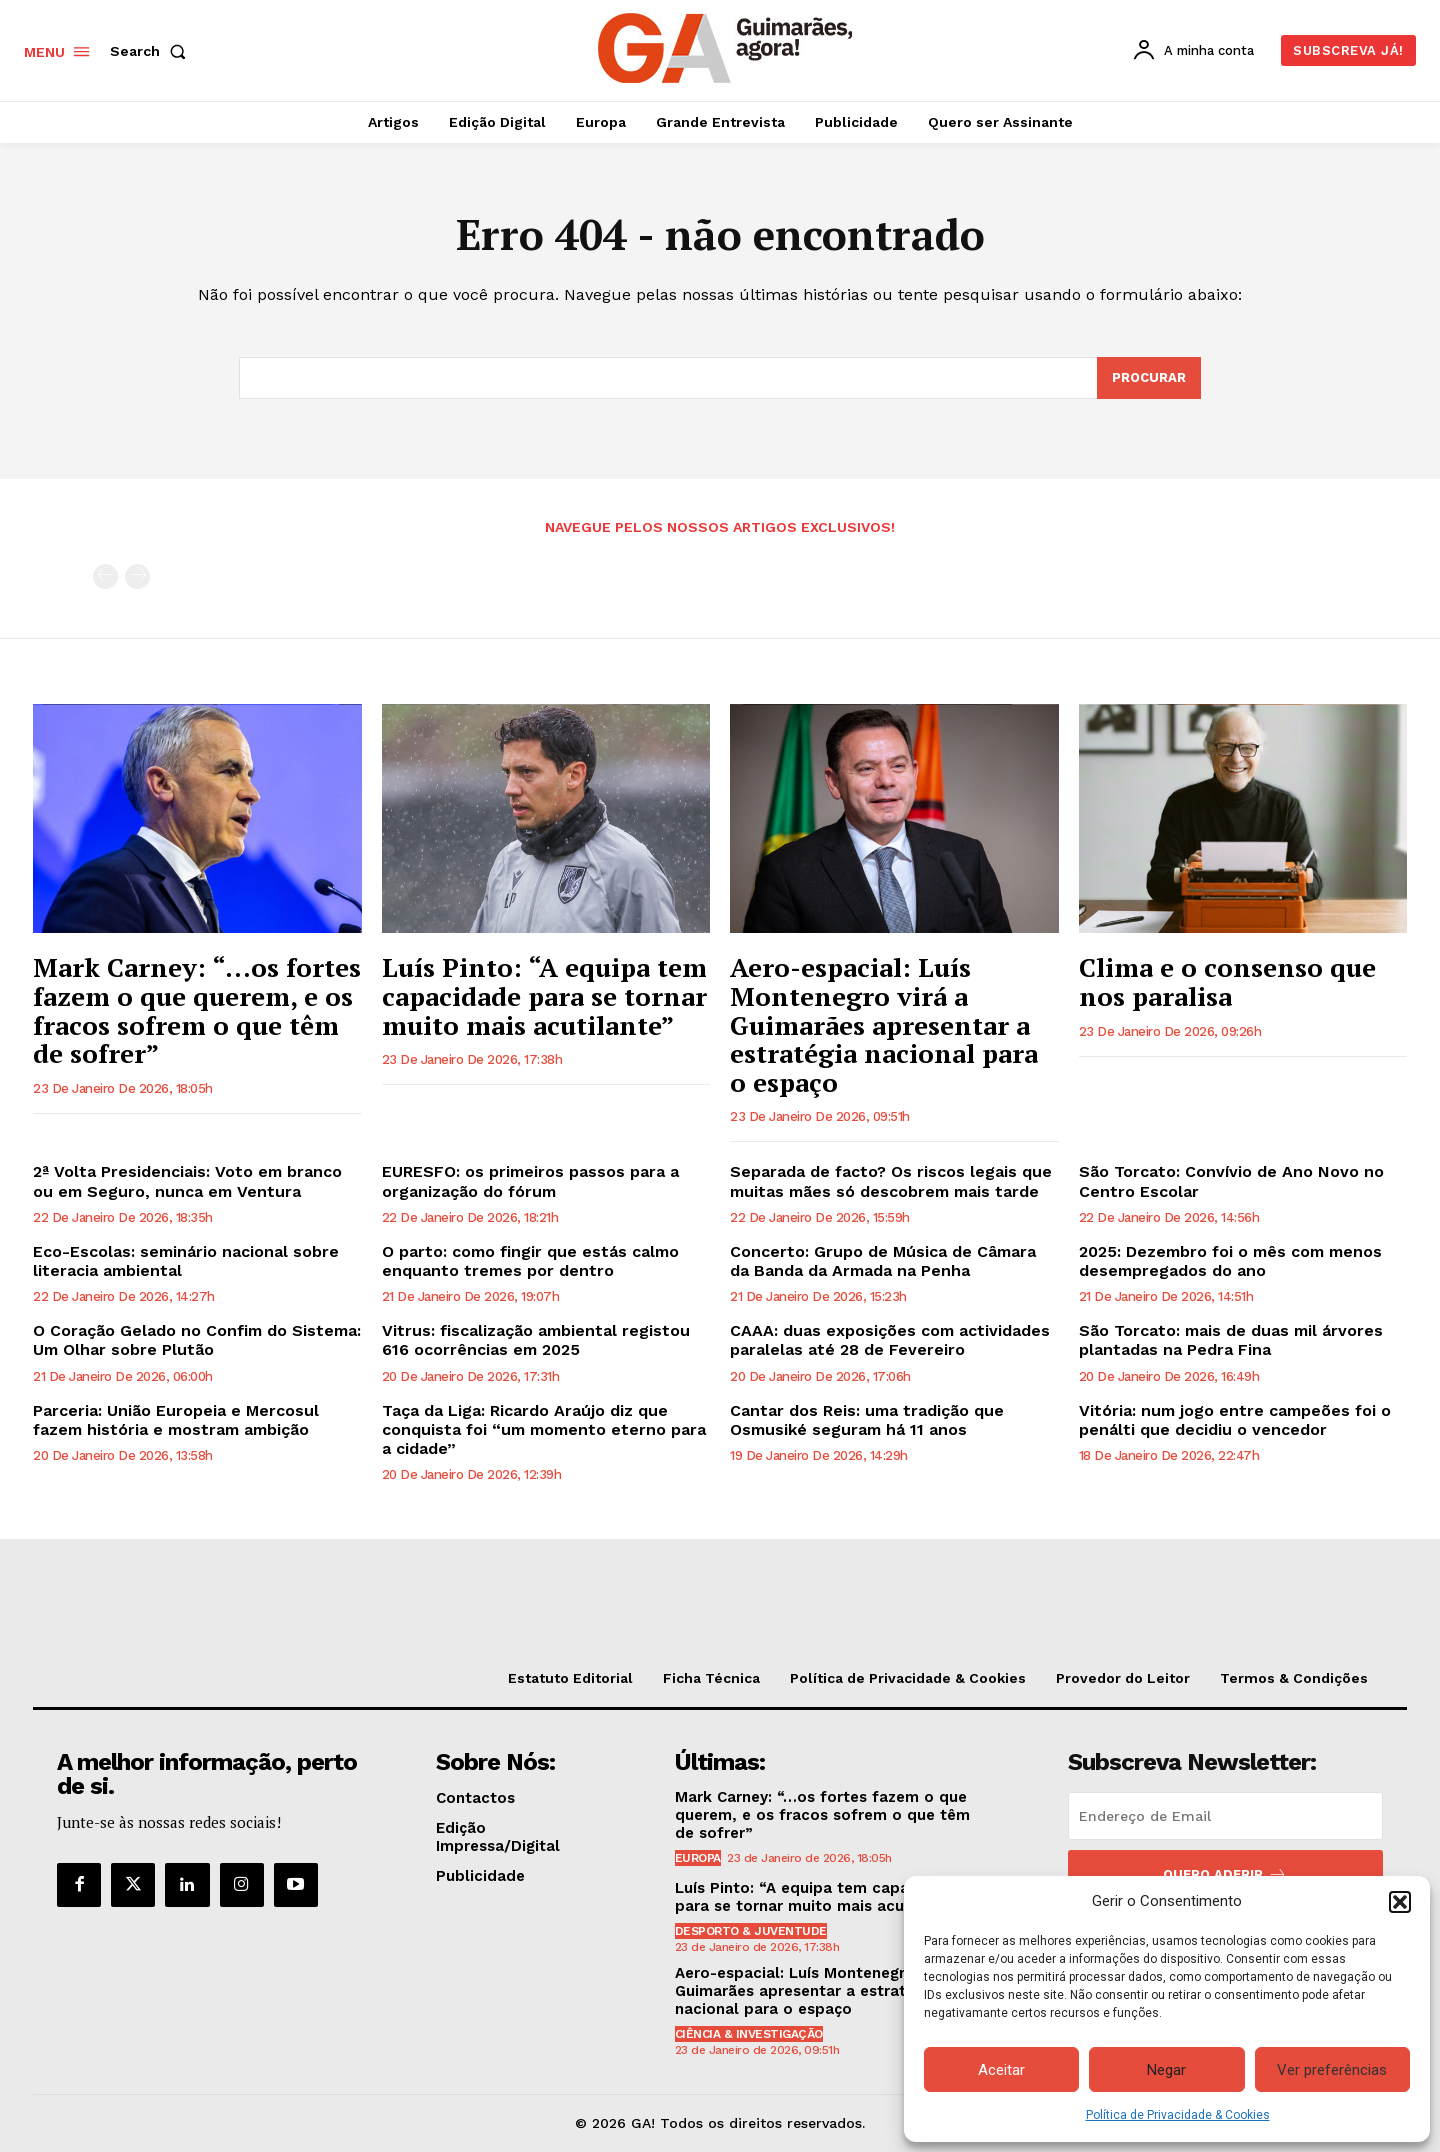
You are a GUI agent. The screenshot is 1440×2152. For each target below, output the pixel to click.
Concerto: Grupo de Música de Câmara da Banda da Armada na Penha (883, 1261)
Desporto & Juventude (751, 1931)
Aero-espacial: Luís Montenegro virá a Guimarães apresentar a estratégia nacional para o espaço (884, 1024)
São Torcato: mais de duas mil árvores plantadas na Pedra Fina (1231, 1340)
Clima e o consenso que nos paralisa (1227, 981)
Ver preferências (1332, 2070)
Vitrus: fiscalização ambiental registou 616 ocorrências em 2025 (536, 1340)
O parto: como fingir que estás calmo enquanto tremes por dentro (530, 1261)
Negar (1166, 2070)
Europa (698, 1858)
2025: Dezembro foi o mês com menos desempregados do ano (1230, 1261)
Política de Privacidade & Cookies (1178, 2115)
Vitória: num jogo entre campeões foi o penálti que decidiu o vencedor (1235, 1420)
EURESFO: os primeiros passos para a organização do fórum (530, 1181)
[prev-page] (105, 576)
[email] (1225, 1816)
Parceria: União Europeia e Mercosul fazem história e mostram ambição (176, 1420)
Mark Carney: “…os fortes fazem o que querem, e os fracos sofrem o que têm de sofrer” (197, 1010)
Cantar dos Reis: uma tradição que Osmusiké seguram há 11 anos (867, 1420)
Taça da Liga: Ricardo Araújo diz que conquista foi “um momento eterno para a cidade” (544, 1429)
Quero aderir (1225, 1874)
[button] (1400, 1902)
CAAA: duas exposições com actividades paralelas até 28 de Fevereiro (890, 1340)
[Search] (1149, 378)
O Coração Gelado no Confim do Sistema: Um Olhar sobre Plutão (197, 1340)
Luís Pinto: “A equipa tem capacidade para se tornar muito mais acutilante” (544, 995)
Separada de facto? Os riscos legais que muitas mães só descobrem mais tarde (891, 1181)
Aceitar (1001, 2070)
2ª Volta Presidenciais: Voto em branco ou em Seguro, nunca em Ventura (187, 1181)
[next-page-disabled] (137, 576)
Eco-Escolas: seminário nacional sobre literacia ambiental (186, 1261)
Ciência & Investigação (749, 2034)
